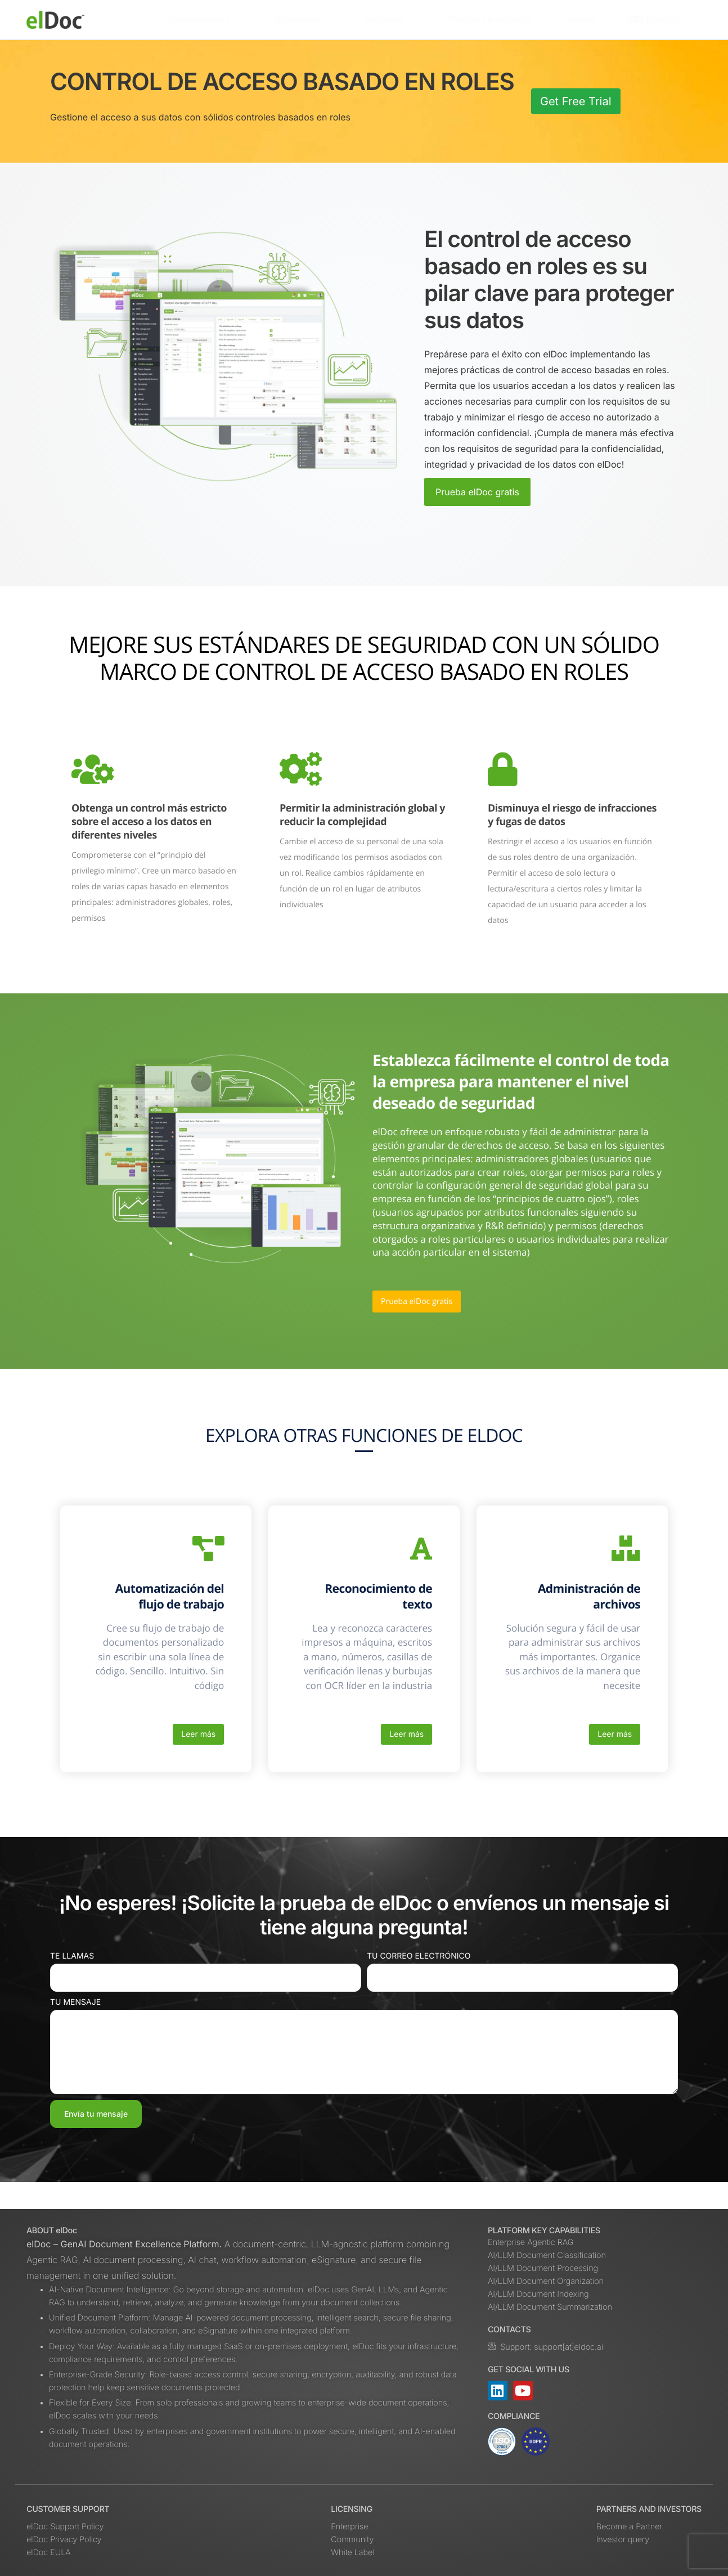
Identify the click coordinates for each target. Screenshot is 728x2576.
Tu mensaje (75, 2029)
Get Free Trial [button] (576, 101)
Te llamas (72, 1983)
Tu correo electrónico (418, 1983)
